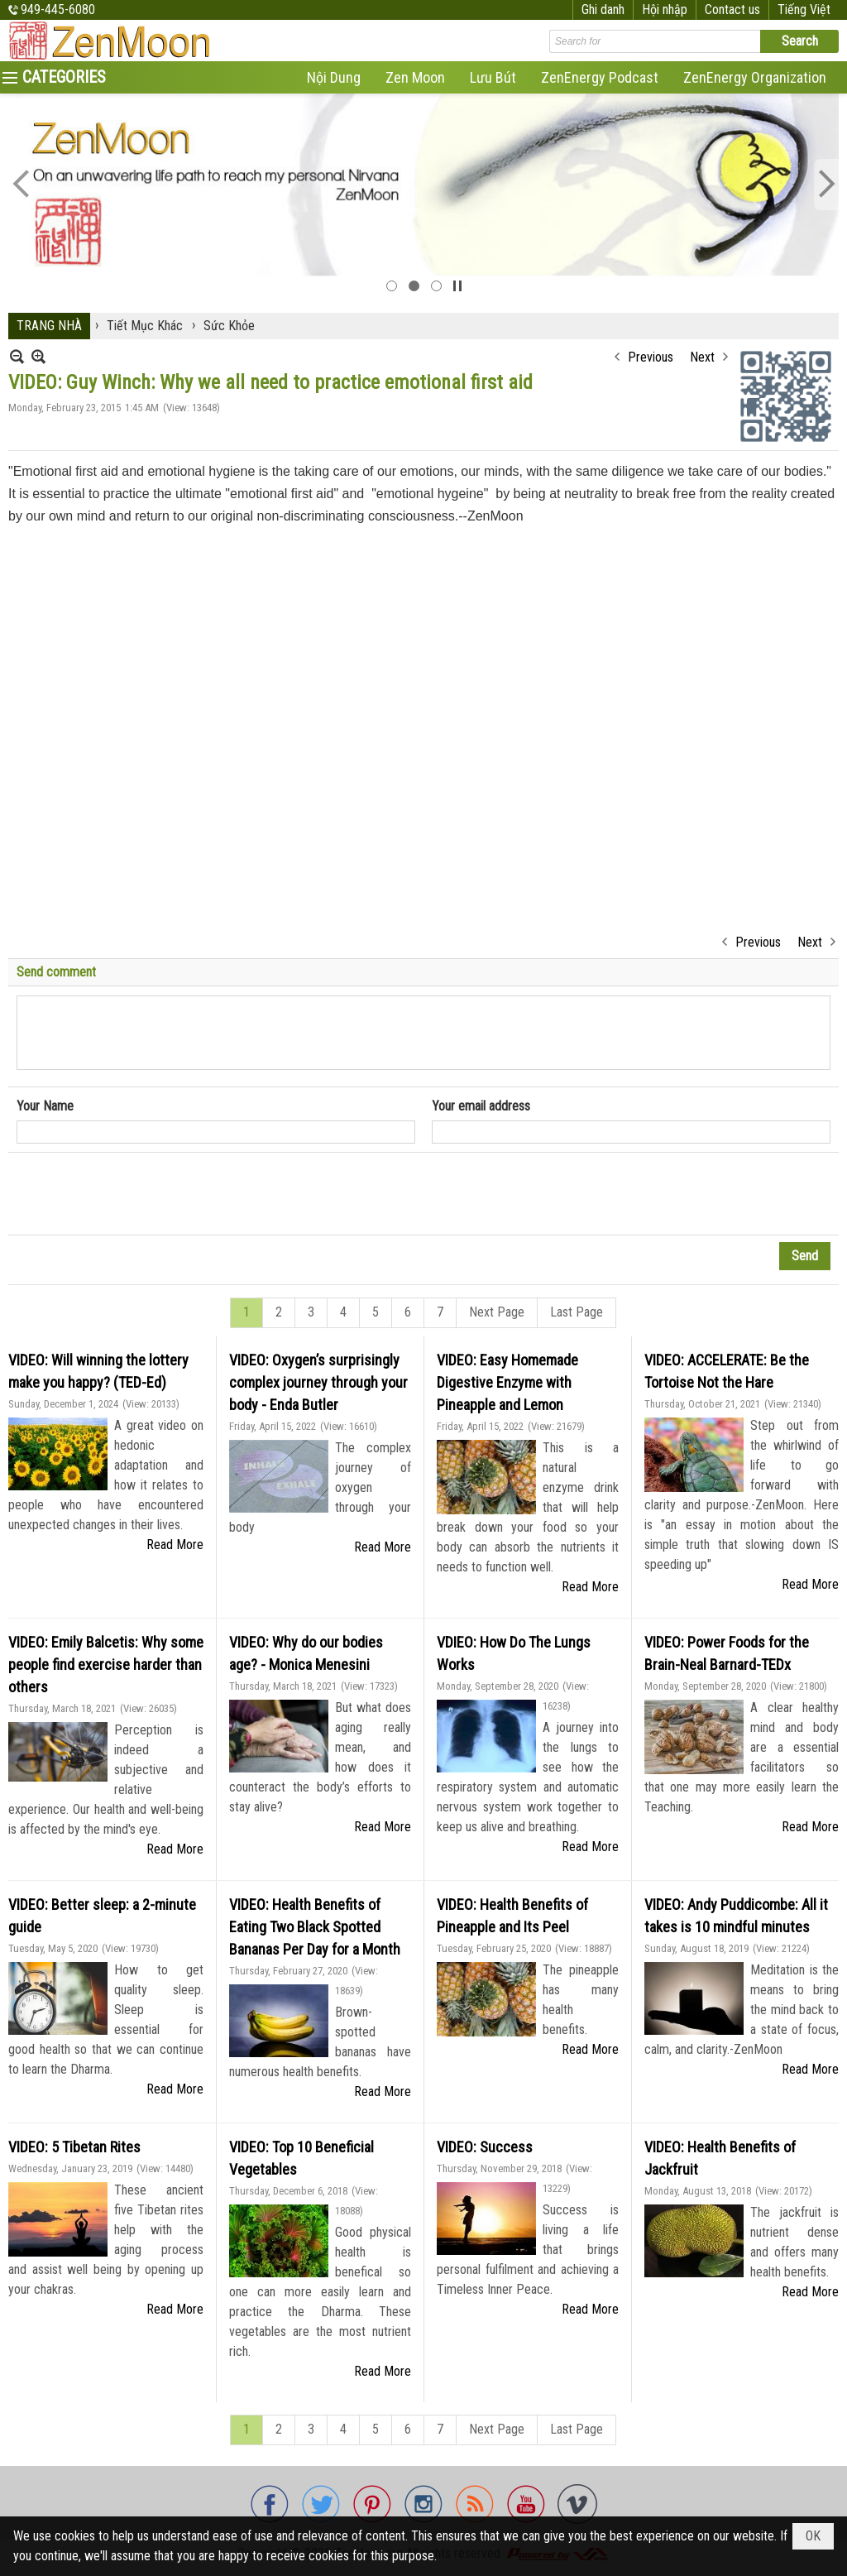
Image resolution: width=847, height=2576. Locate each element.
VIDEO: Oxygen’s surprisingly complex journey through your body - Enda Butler (318, 1382)
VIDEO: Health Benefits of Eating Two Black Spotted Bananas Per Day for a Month (314, 1927)
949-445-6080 (58, 9)
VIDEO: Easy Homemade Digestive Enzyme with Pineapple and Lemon (507, 1382)
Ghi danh (602, 9)
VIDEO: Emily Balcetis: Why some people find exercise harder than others (105, 1664)
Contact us (732, 9)
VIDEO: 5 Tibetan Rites (74, 2147)
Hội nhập (664, 9)
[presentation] (142, 1194)
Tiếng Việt (804, 9)
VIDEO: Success (485, 2147)
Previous (650, 357)
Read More (174, 1544)
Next (702, 357)
